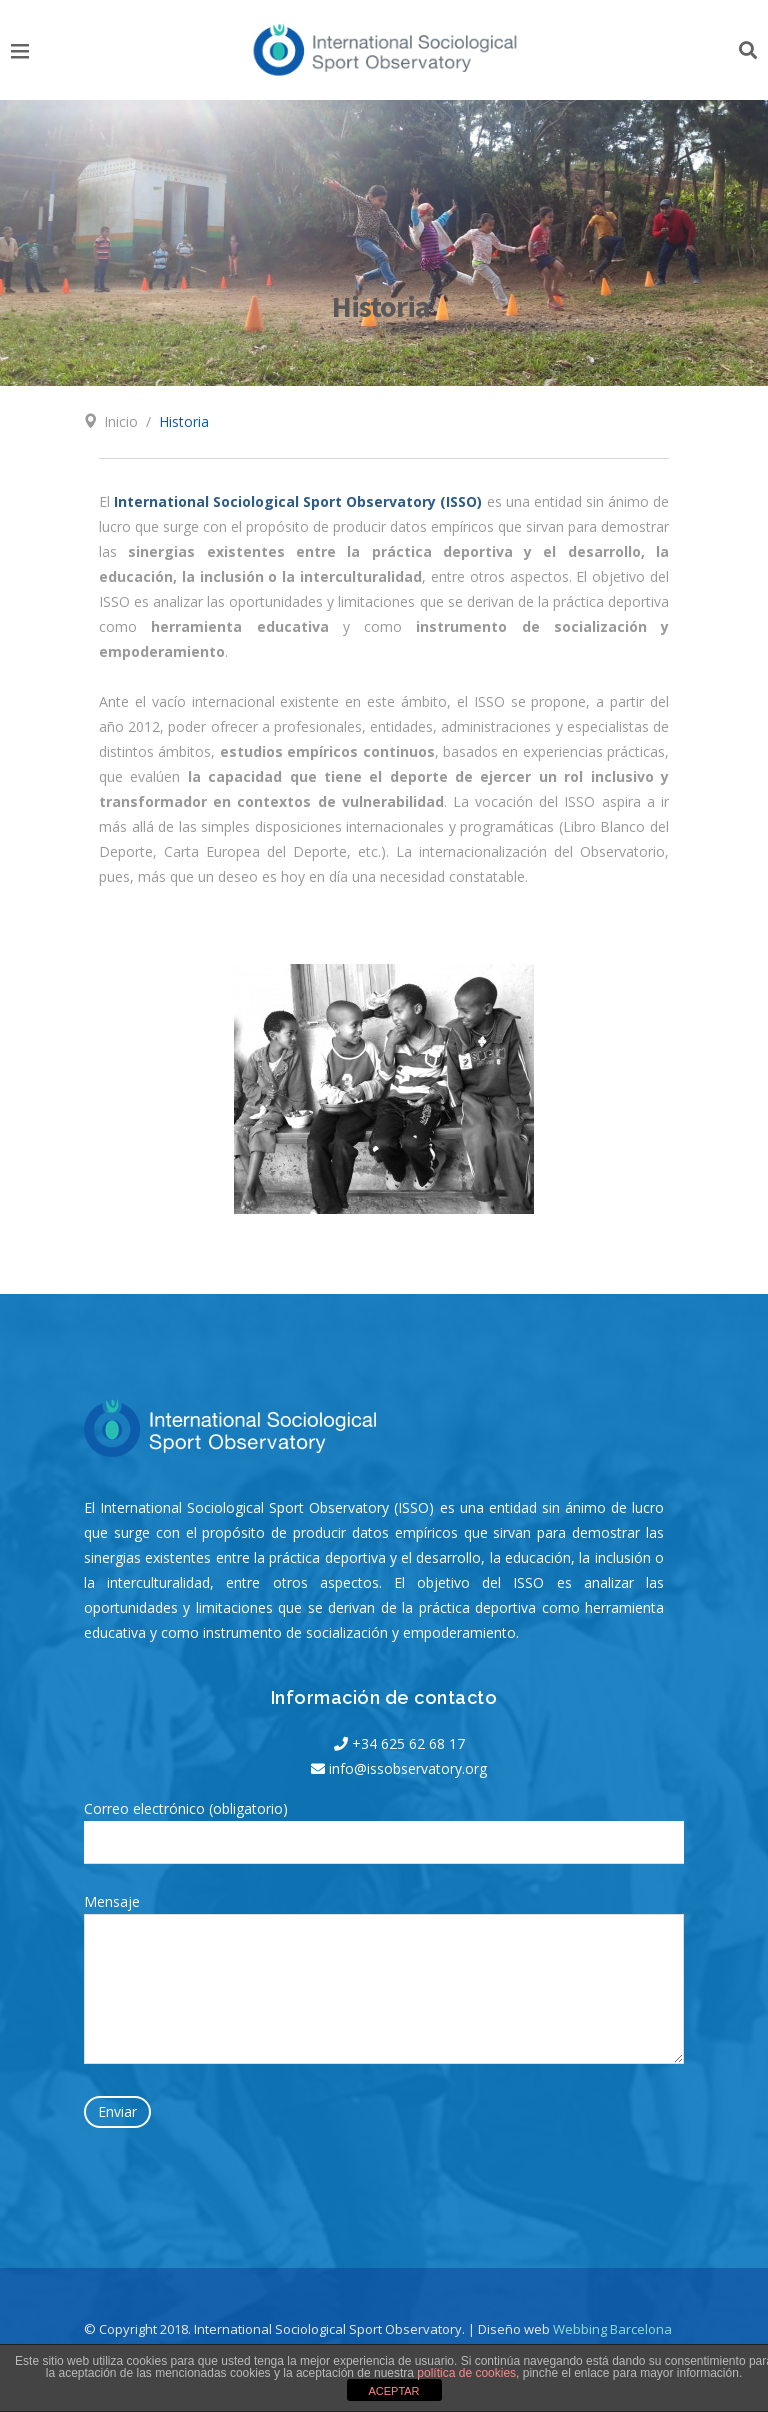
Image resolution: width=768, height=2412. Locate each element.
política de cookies (466, 2373)
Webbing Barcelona (612, 2329)
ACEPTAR (393, 2391)
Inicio (121, 421)
